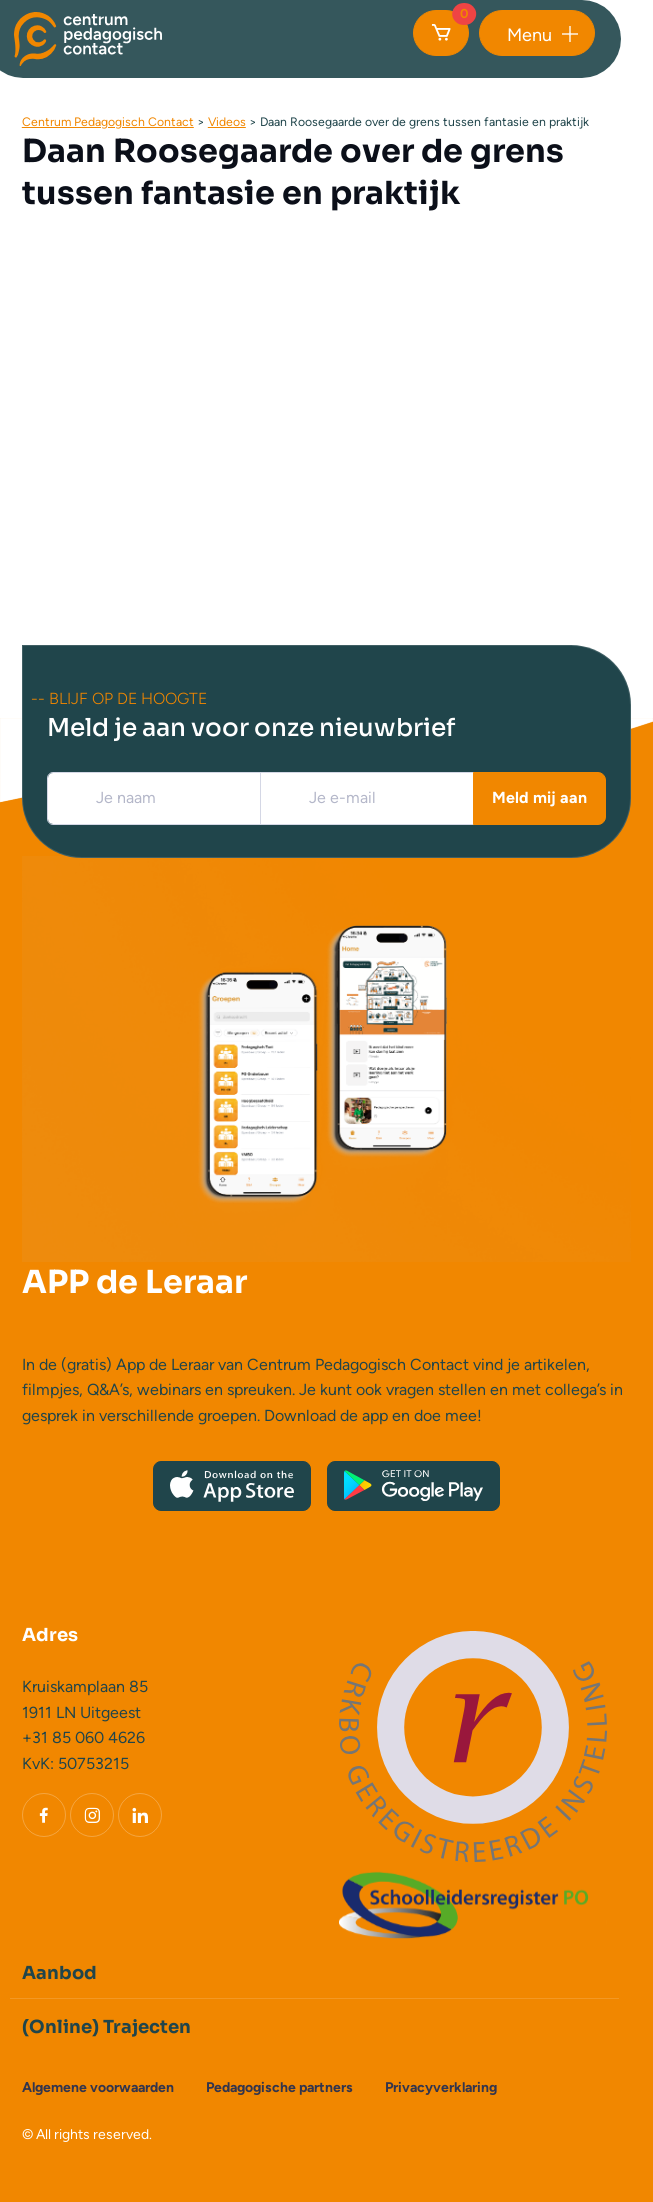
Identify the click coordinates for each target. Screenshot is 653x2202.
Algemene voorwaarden (98, 2087)
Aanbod (59, 1973)
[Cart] (441, 33)
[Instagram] (92, 1815)
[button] (537, 33)
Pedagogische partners (279, 2087)
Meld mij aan (539, 797)
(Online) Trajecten (106, 2027)
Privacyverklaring (441, 2087)
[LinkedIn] (140, 1815)
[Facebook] (44, 1815)
